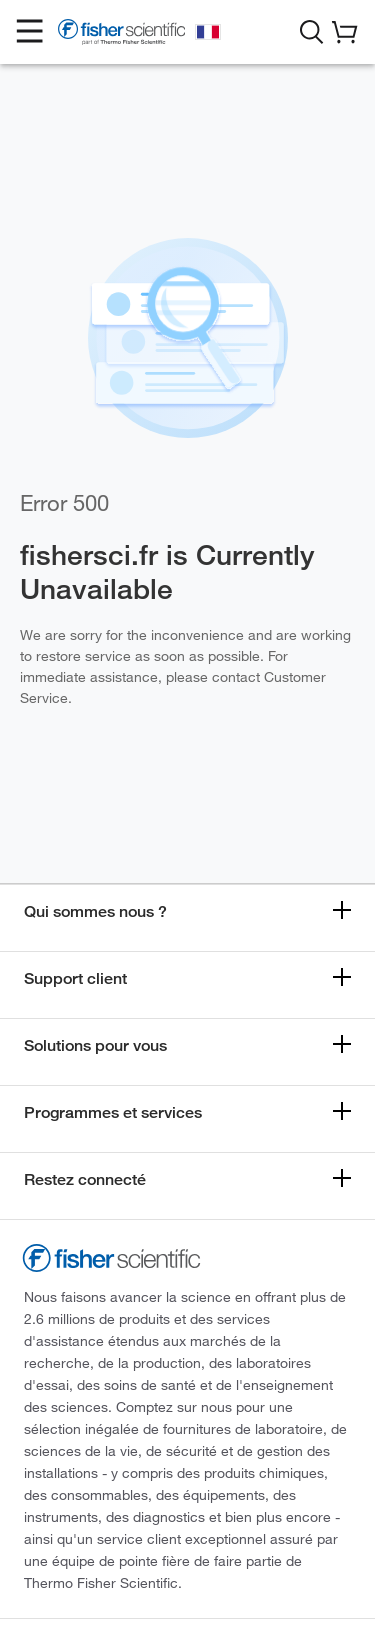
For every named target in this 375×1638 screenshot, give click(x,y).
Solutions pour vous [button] (95, 1045)
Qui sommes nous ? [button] (95, 911)
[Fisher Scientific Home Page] (121, 35)
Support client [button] (75, 978)
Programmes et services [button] (113, 1112)
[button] (30, 32)
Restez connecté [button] (85, 1179)
